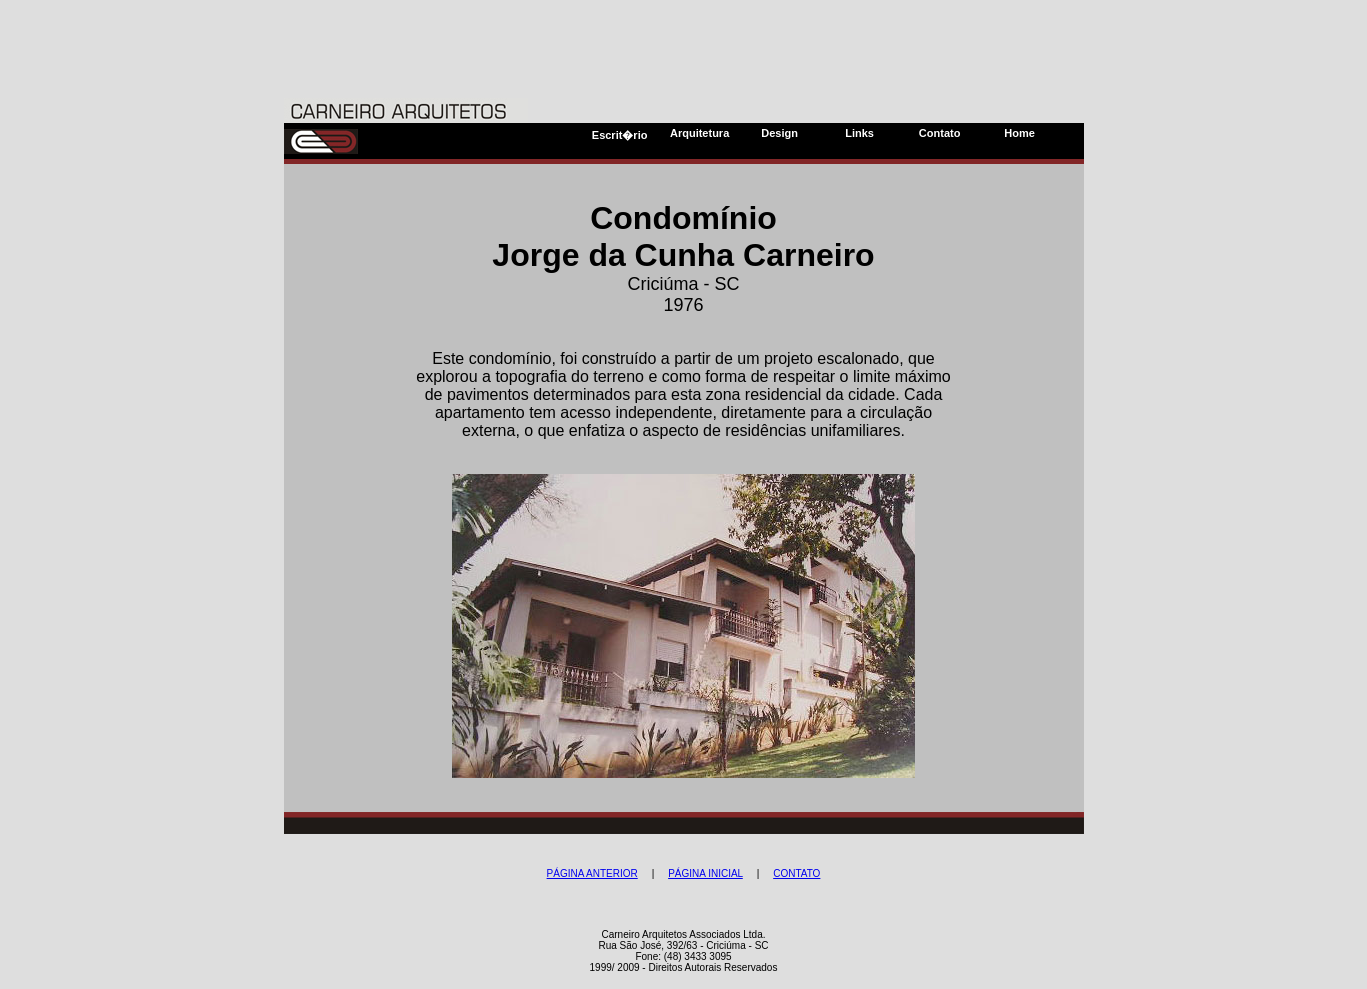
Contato (940, 133)
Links (859, 133)
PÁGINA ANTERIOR (592, 873)
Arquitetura (699, 133)
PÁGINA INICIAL (705, 873)
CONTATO (796, 873)
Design (779, 133)
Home (1019, 133)
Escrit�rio (620, 135)
